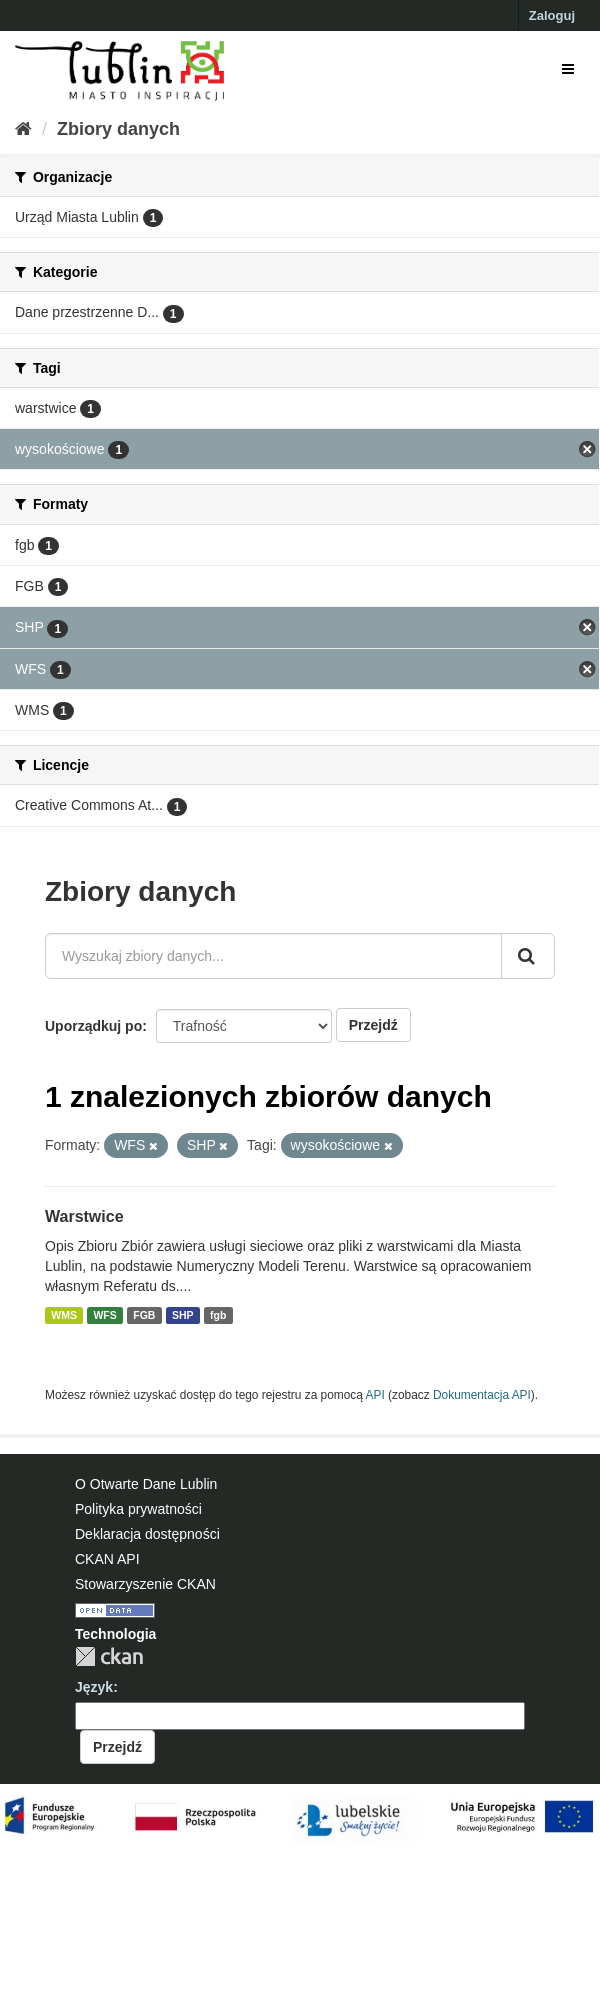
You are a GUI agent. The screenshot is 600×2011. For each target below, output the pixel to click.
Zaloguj (552, 15)
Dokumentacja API (482, 1395)
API (375, 1395)
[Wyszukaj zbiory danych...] (273, 956)
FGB (144, 1315)
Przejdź (373, 1025)
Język (94, 1687)
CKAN (109, 1656)
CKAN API (107, 1559)
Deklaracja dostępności (147, 1534)
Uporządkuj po (93, 1026)
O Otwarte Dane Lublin (146, 1484)
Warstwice (84, 1216)
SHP (183, 1315)
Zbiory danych (118, 129)
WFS (104, 1315)
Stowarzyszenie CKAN (145, 1584)
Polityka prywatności (138, 1509)
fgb (218, 1315)
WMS (64, 1315)
